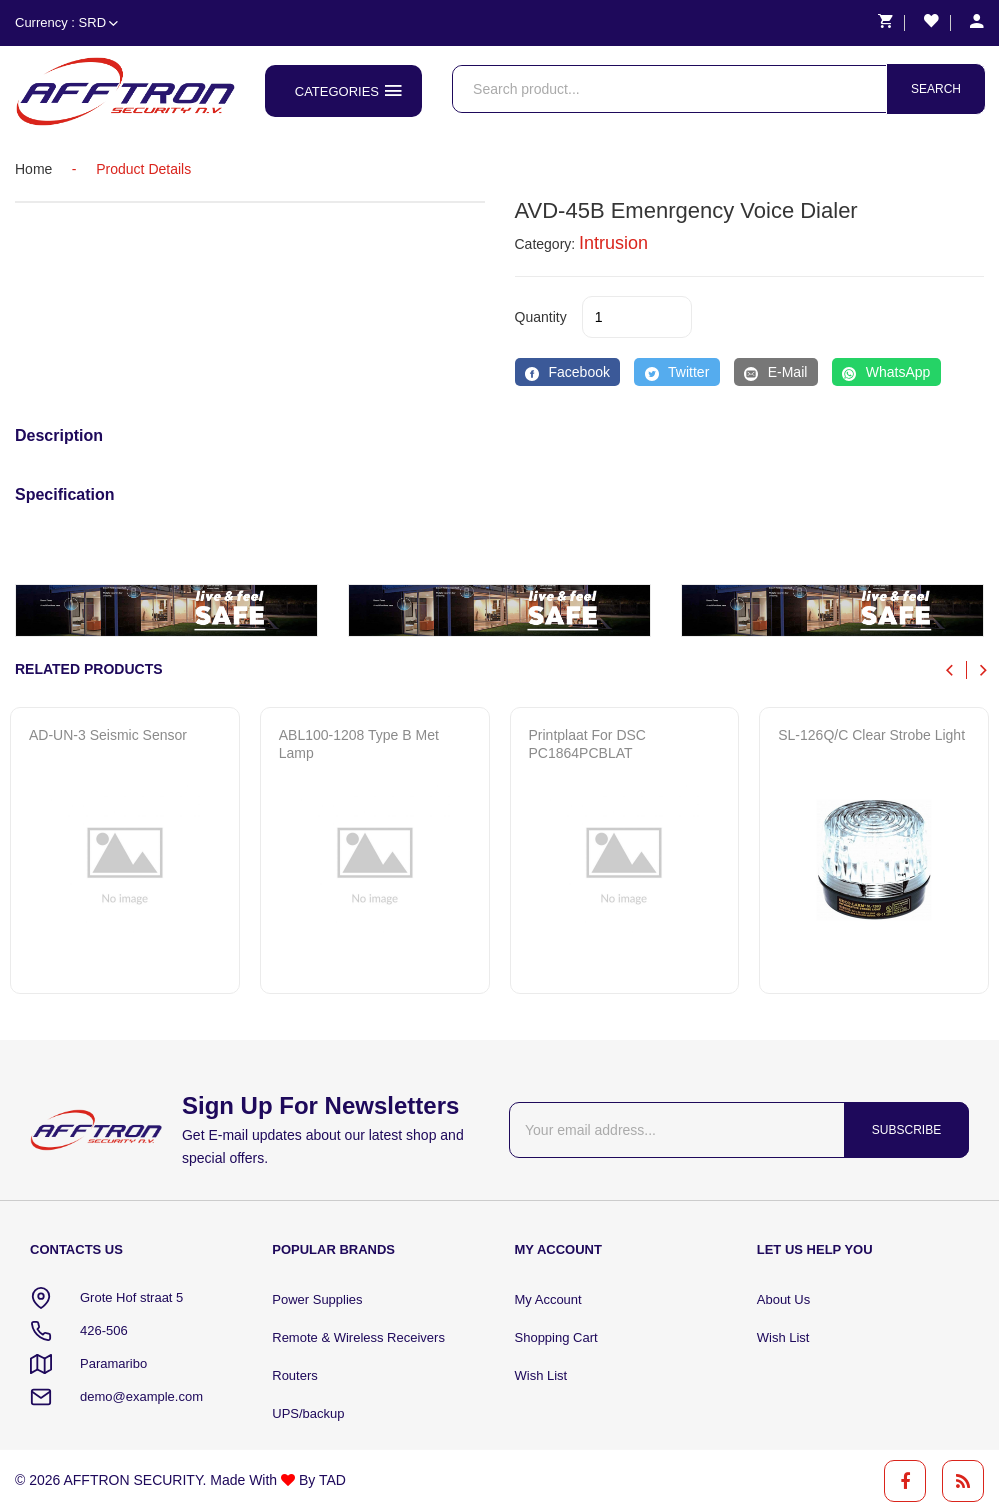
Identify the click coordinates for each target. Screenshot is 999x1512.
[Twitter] (676, 372)
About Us (783, 1299)
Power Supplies (317, 1299)
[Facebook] (568, 372)
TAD (332, 1480)
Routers (295, 1375)
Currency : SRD (66, 22)
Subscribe (906, 1130)
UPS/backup (308, 1413)
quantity (541, 317)
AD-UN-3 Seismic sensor (108, 735)
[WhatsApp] (886, 372)
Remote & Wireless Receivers (358, 1337)
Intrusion (613, 243)
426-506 (104, 1330)
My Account (548, 1299)
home (33, 169)
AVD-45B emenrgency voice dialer (686, 210)
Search (936, 89)
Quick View (106, 955)
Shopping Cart (556, 1337)
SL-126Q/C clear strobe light (871, 735)
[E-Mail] (776, 372)
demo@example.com (141, 1396)
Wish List (541, 1375)
